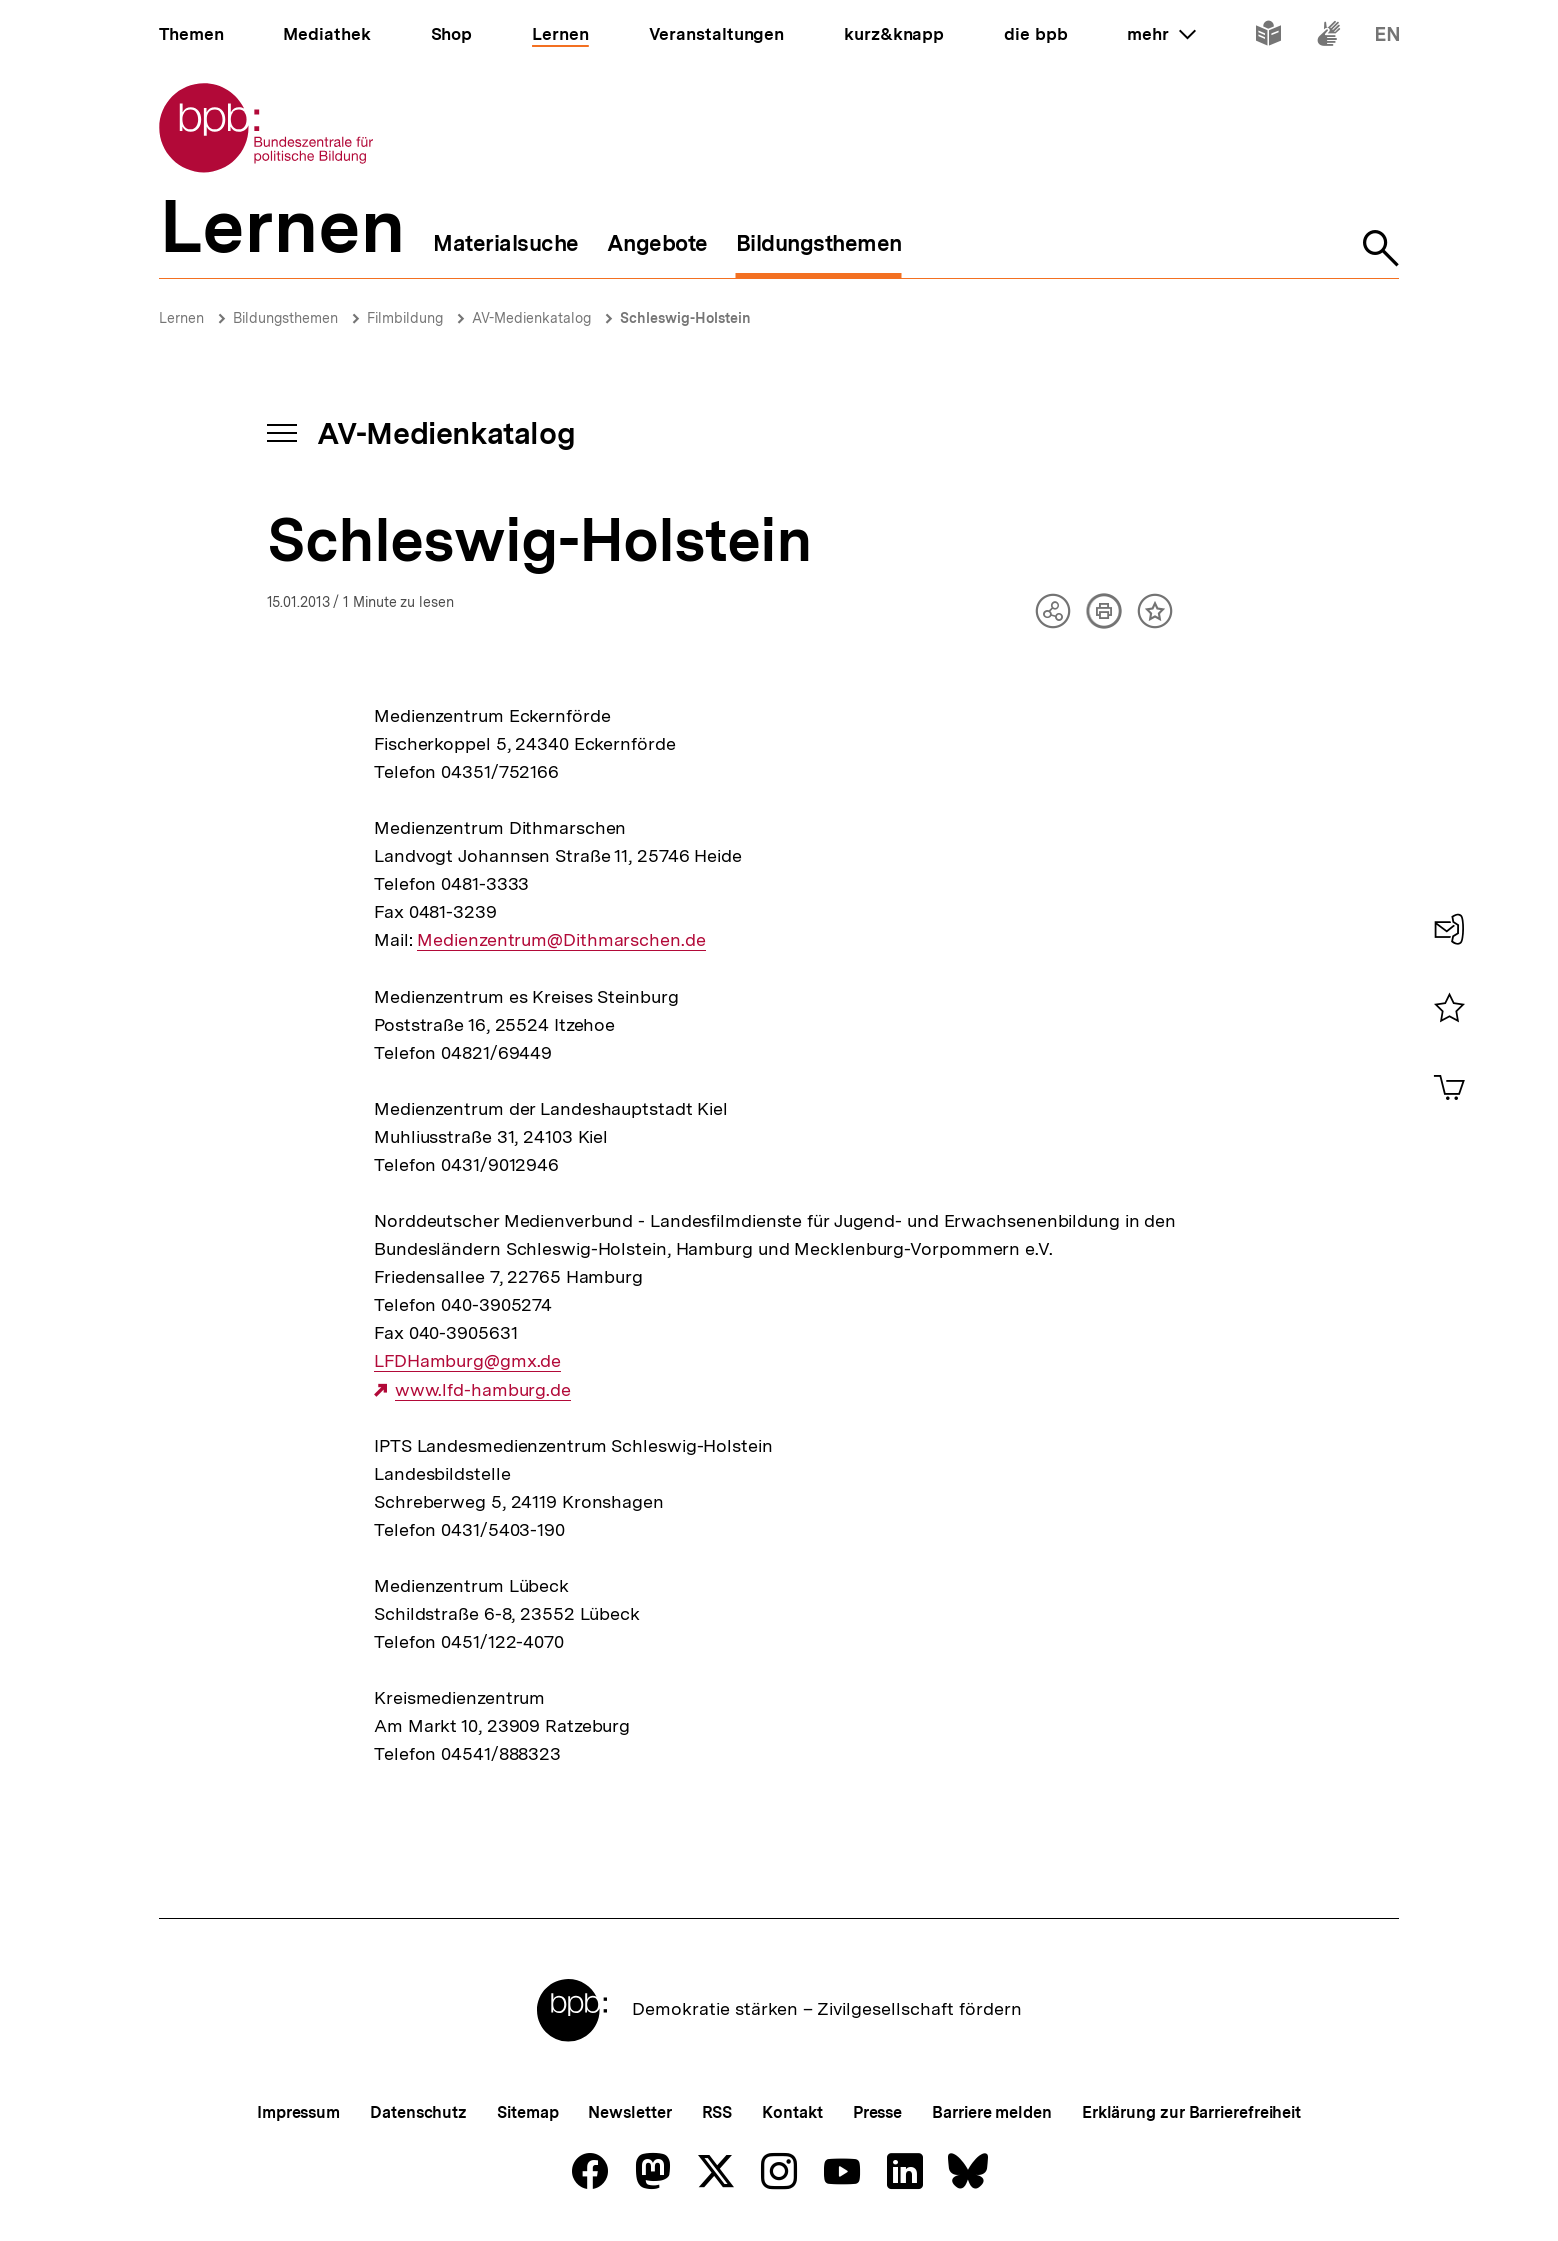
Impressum (298, 2112)
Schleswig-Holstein (685, 318)
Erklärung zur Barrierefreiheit (1191, 2112)
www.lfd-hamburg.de (483, 1390)
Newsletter (629, 2112)
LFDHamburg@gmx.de (467, 1361)
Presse (877, 2112)
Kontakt (792, 2112)
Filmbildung (405, 318)
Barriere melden (992, 2112)
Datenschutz (418, 2112)
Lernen (181, 318)
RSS (717, 2112)
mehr (1161, 34)
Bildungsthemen (285, 318)
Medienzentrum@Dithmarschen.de (561, 940)
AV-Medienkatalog (531, 318)
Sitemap (527, 2112)
